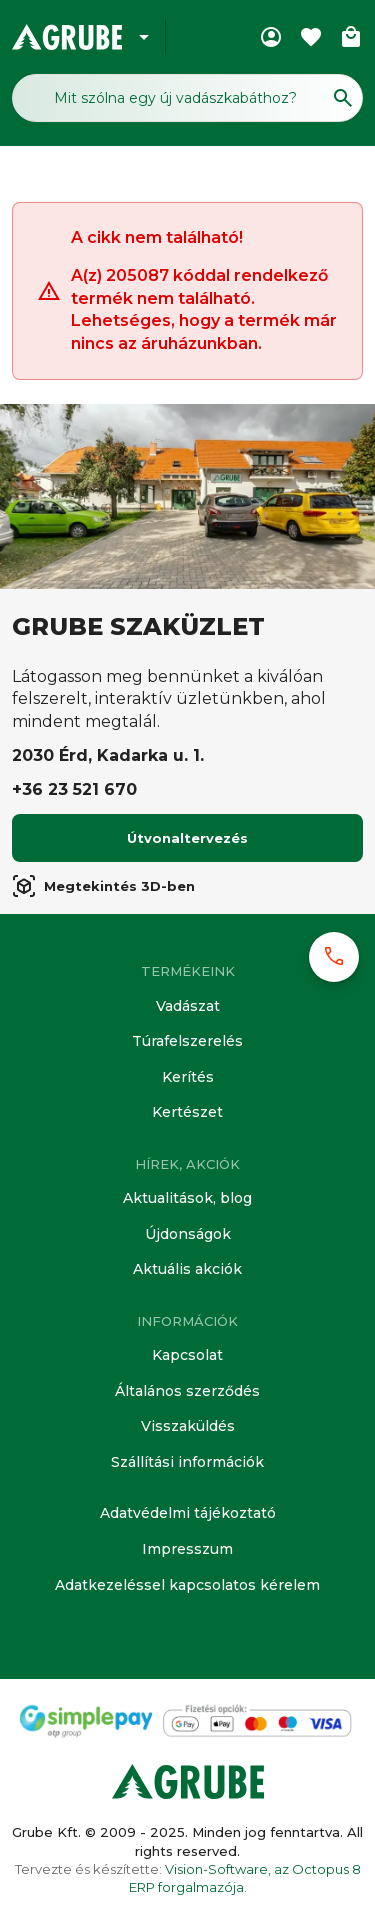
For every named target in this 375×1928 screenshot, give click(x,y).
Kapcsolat (187, 1355)
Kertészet (187, 1112)
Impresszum (187, 1549)
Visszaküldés (188, 1426)
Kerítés (188, 1077)
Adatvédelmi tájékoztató (188, 1513)
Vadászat (188, 1006)
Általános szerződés (187, 1391)
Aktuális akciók (187, 1269)
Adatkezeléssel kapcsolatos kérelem (187, 1585)
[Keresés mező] (187, 98)
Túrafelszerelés (187, 1041)
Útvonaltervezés (187, 838)
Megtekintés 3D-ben (103, 886)
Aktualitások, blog (187, 1198)
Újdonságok (188, 1234)
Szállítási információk (187, 1462)
